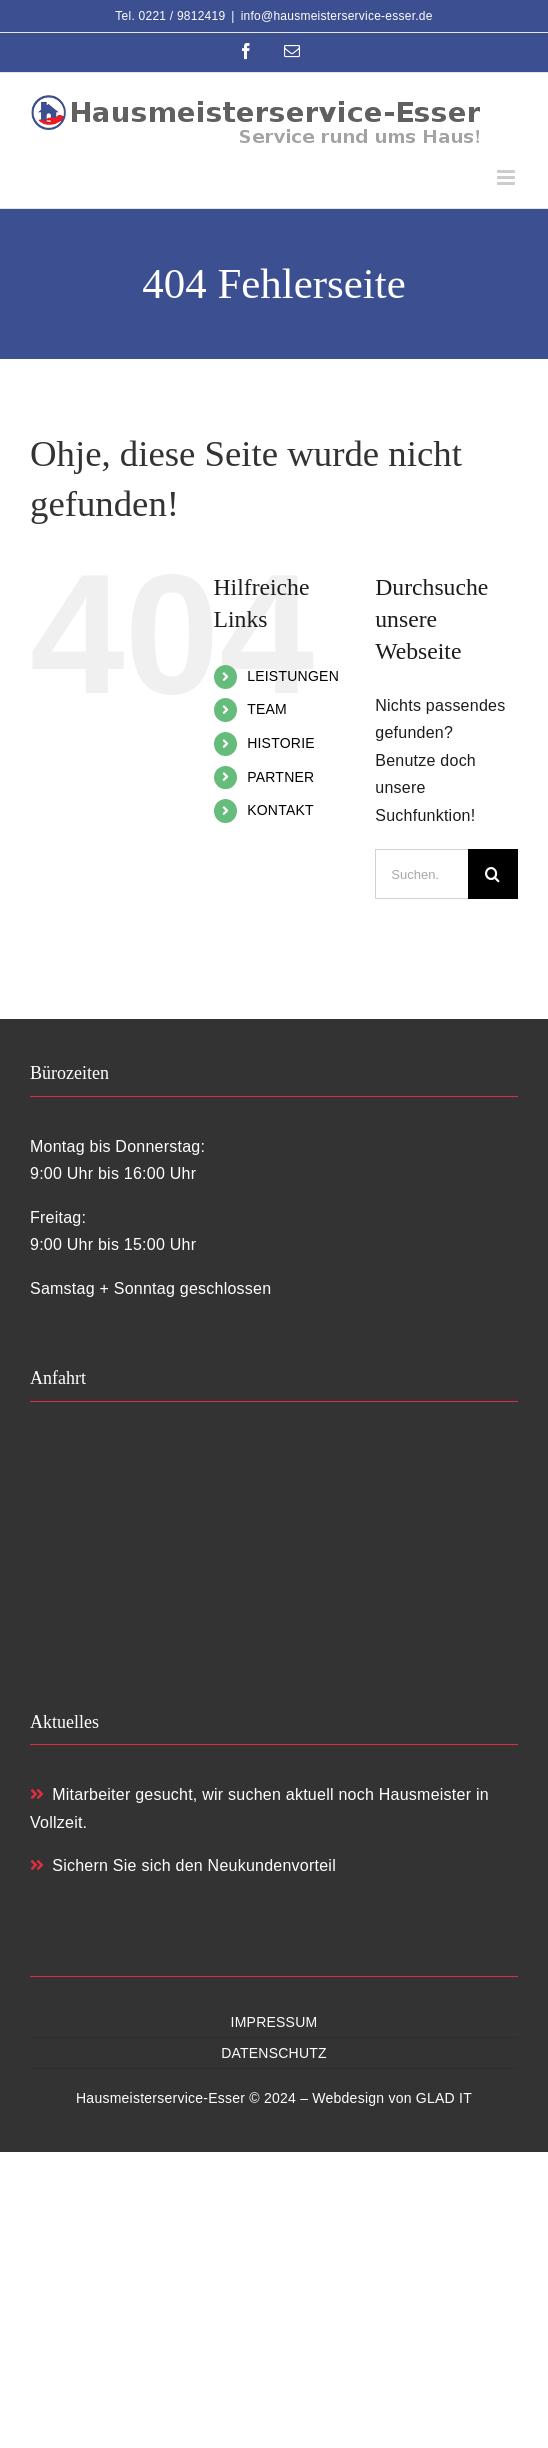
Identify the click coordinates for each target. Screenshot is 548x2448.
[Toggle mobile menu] (507, 177)
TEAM (267, 709)
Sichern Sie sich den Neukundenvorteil (183, 1865)
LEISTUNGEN (293, 676)
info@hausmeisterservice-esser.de (337, 16)
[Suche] (493, 874)
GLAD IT (444, 2098)
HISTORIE (281, 743)
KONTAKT (280, 810)
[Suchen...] (421, 874)
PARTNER (280, 777)
